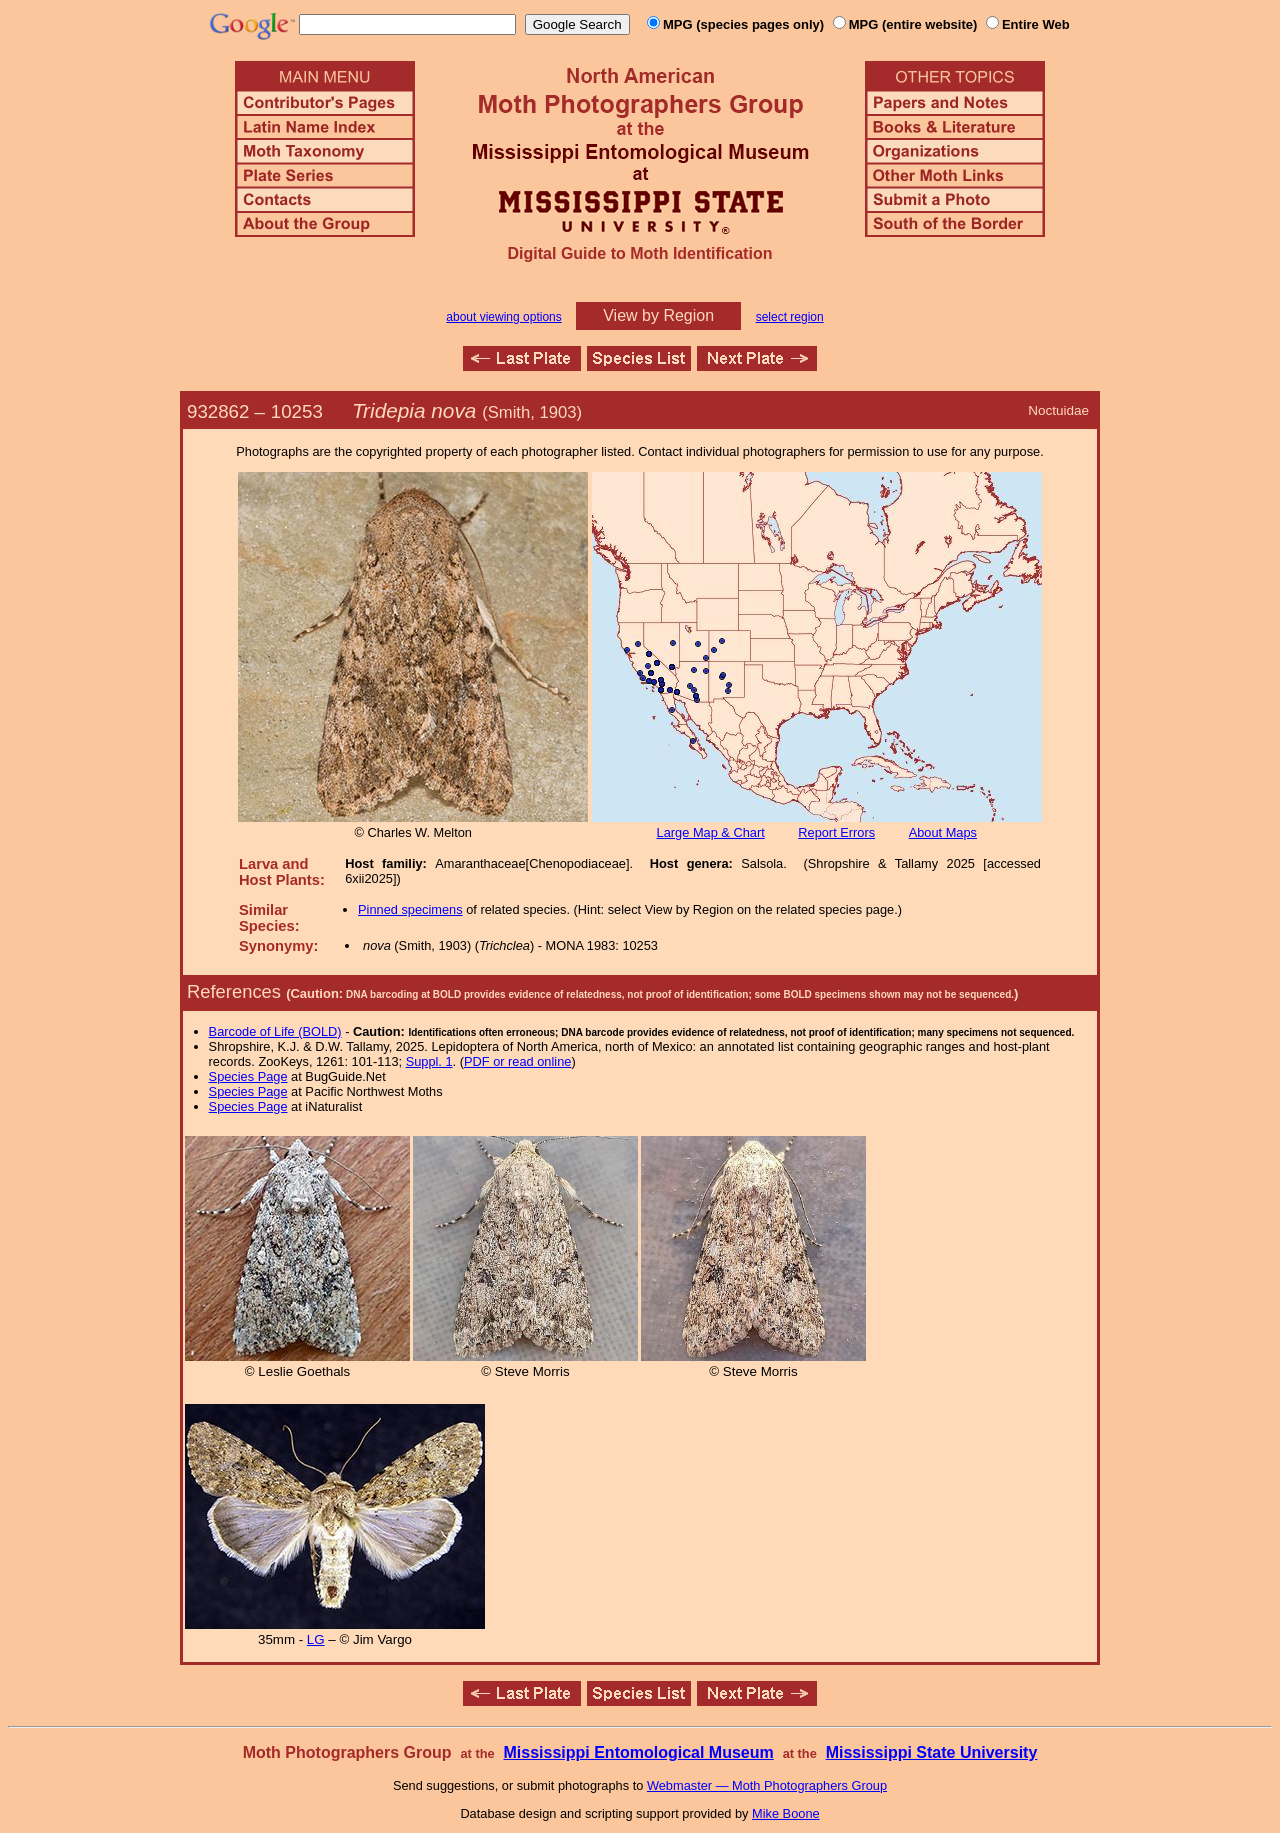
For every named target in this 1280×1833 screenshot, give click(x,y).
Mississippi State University (932, 1752)
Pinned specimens (410, 909)
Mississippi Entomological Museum (638, 1752)
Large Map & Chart (711, 832)
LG (316, 1639)
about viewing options (503, 317)
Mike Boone (786, 1813)
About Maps (943, 832)
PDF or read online (517, 1061)
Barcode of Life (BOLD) (275, 1031)
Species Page (248, 1076)
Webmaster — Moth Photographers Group (767, 1785)
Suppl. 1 (429, 1061)
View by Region (658, 315)
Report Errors (836, 832)
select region (790, 317)
